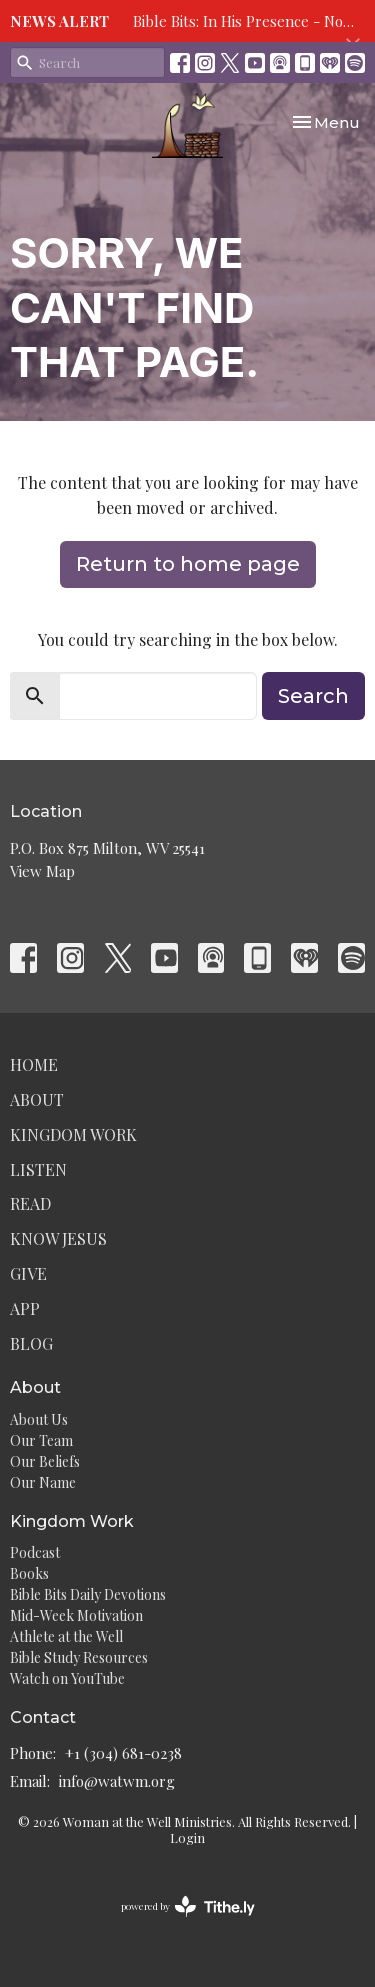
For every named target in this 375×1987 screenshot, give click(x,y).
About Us (39, 1419)
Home (34, 1064)
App (25, 1308)
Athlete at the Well (66, 1636)
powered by (188, 1906)
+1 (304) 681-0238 (123, 1753)
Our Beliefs (45, 1461)
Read (30, 1203)
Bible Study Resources (79, 1657)
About (37, 1099)
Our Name (43, 1482)
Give (28, 1273)
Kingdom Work (73, 1134)
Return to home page (188, 564)
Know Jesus (58, 1238)
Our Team (41, 1440)
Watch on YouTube (67, 1678)
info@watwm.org (117, 1781)
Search (313, 696)
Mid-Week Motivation (76, 1615)
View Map (42, 871)
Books (29, 1573)
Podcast (35, 1552)
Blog (31, 1343)
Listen (38, 1169)
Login (187, 1837)
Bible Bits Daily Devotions (88, 1594)
